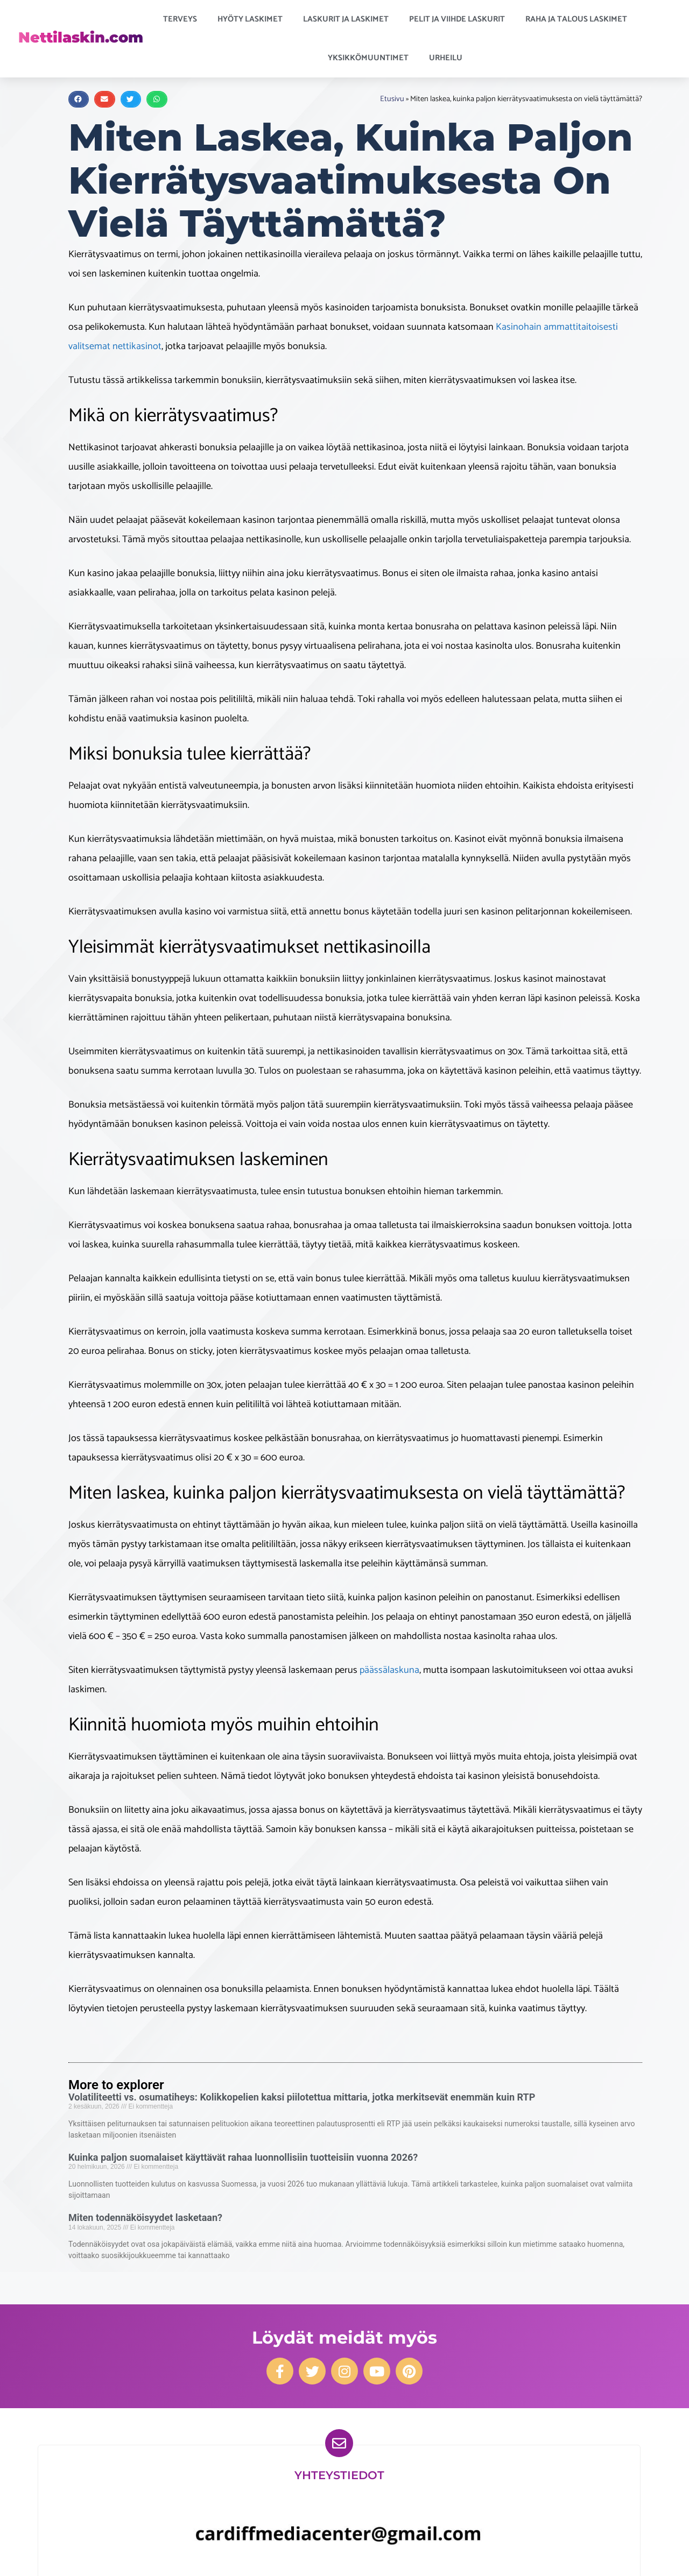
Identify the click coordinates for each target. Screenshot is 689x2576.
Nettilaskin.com (80, 37)
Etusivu (392, 99)
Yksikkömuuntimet (371, 58)
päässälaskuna (389, 1670)
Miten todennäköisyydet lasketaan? (145, 2217)
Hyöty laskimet (252, 19)
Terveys (182, 19)
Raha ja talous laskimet (578, 19)
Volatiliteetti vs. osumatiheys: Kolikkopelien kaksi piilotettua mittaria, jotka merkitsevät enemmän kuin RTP (301, 2097)
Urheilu (448, 58)
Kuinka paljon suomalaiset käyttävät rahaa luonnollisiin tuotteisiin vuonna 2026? (243, 2157)
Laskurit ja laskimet (348, 19)
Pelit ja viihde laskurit (459, 19)
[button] (78, 99)
